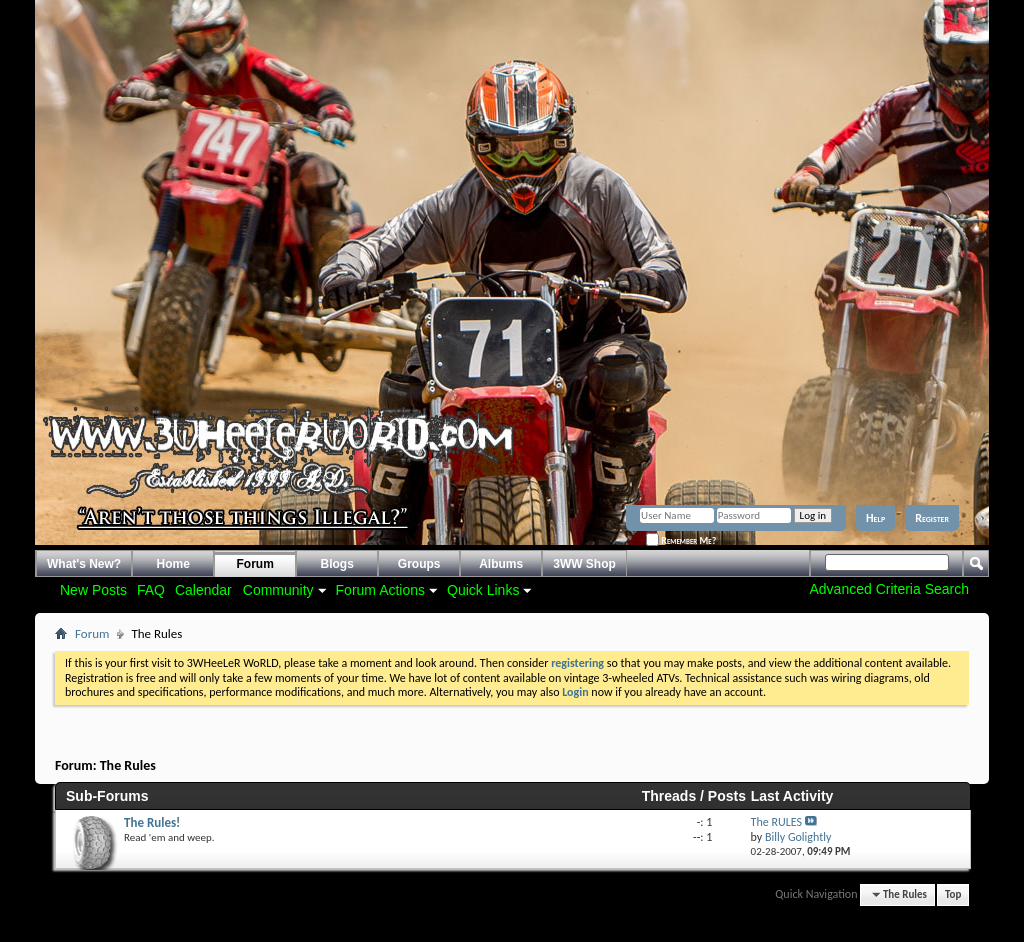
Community (278, 590)
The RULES (776, 822)
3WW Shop (584, 564)
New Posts (93, 590)
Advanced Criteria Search (889, 589)
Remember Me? (681, 540)
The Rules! (152, 822)
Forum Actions (380, 590)
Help (875, 518)
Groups (419, 564)
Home (173, 564)
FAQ (151, 590)
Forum (255, 564)
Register (932, 518)
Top (953, 894)
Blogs (337, 564)
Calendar (203, 590)
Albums (501, 564)
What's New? (84, 564)
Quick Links (483, 590)
